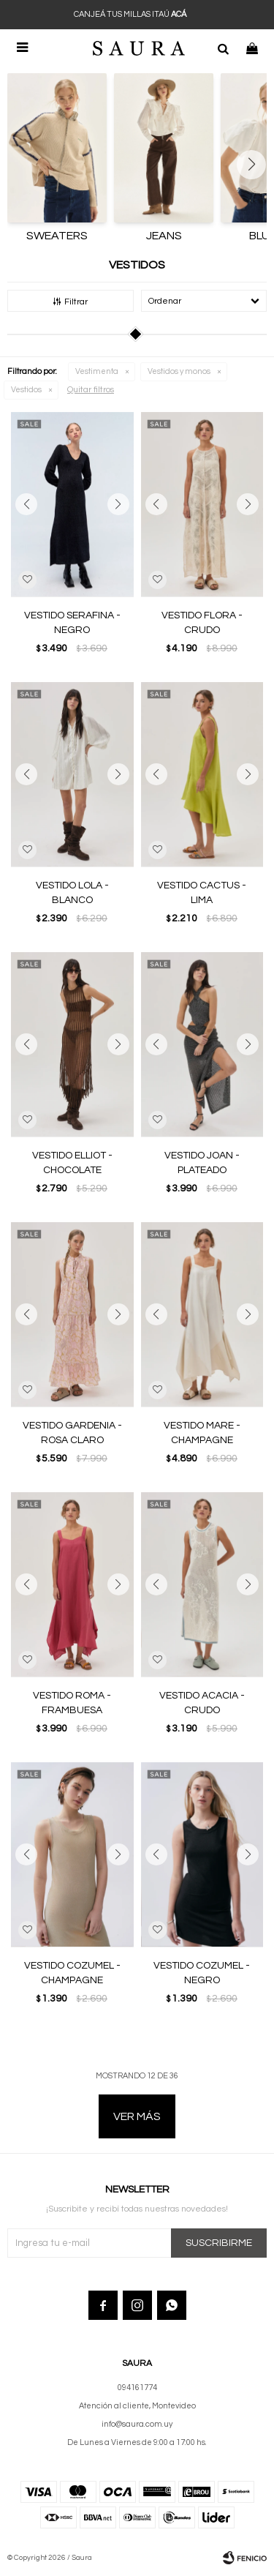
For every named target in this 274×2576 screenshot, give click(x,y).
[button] (222, 47)
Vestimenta (96, 371)
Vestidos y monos (179, 371)
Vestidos (26, 390)
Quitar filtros (90, 389)
